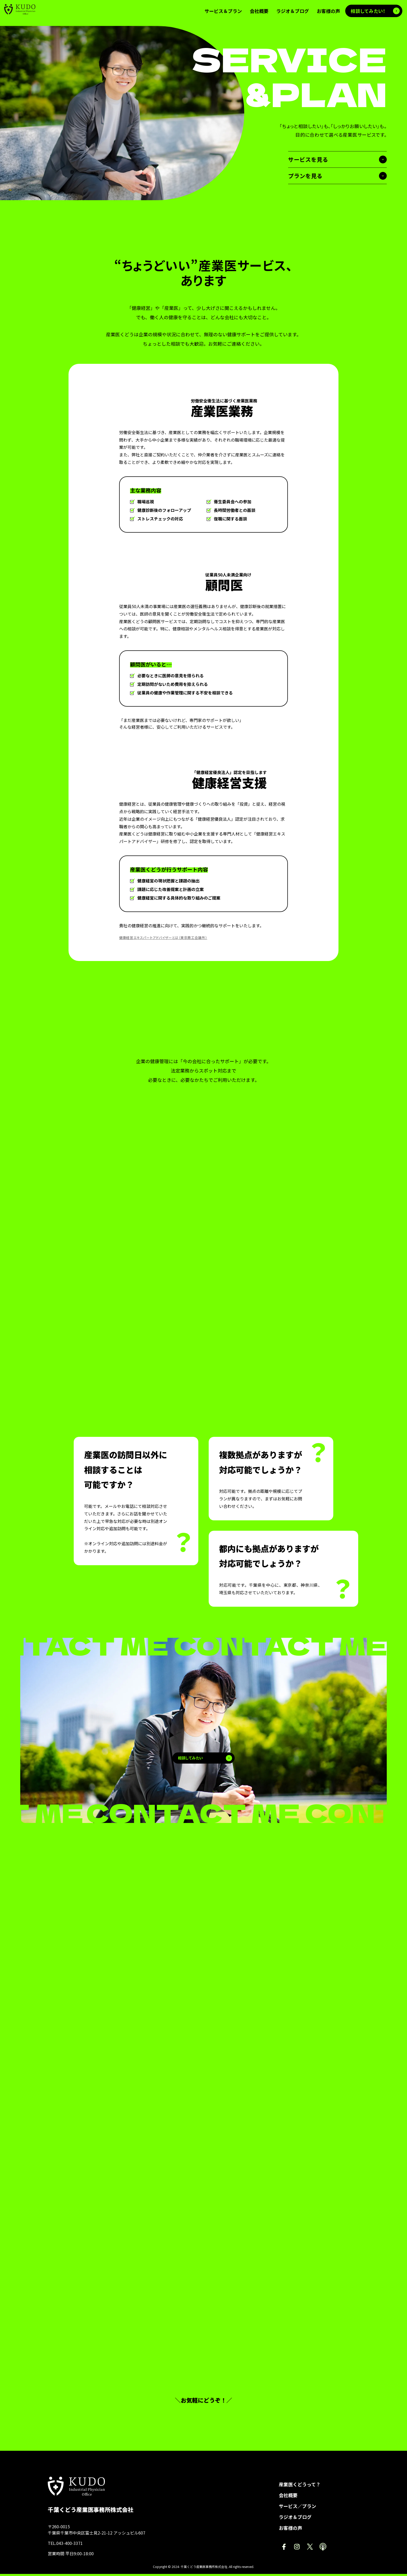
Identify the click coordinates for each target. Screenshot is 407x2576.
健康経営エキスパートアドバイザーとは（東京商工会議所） (166, 937)
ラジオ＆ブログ (295, 2519)
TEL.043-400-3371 (65, 2545)
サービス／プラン (297, 2508)
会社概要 (288, 2497)
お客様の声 (290, 2529)
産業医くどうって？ (300, 2486)
